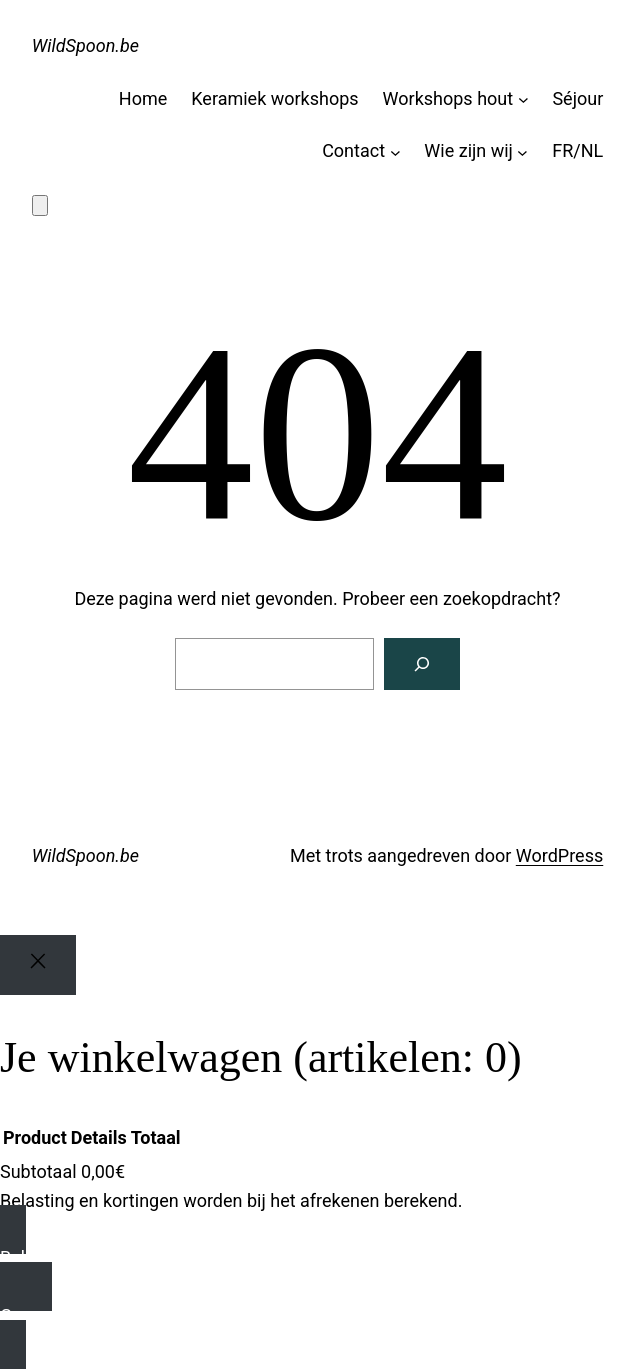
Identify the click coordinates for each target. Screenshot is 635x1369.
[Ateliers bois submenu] (523, 99)
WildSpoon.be (85, 45)
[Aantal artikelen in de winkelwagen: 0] (40, 205)
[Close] (38, 965)
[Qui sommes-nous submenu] (522, 151)
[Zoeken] (422, 664)
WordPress (559, 855)
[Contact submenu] (395, 151)
